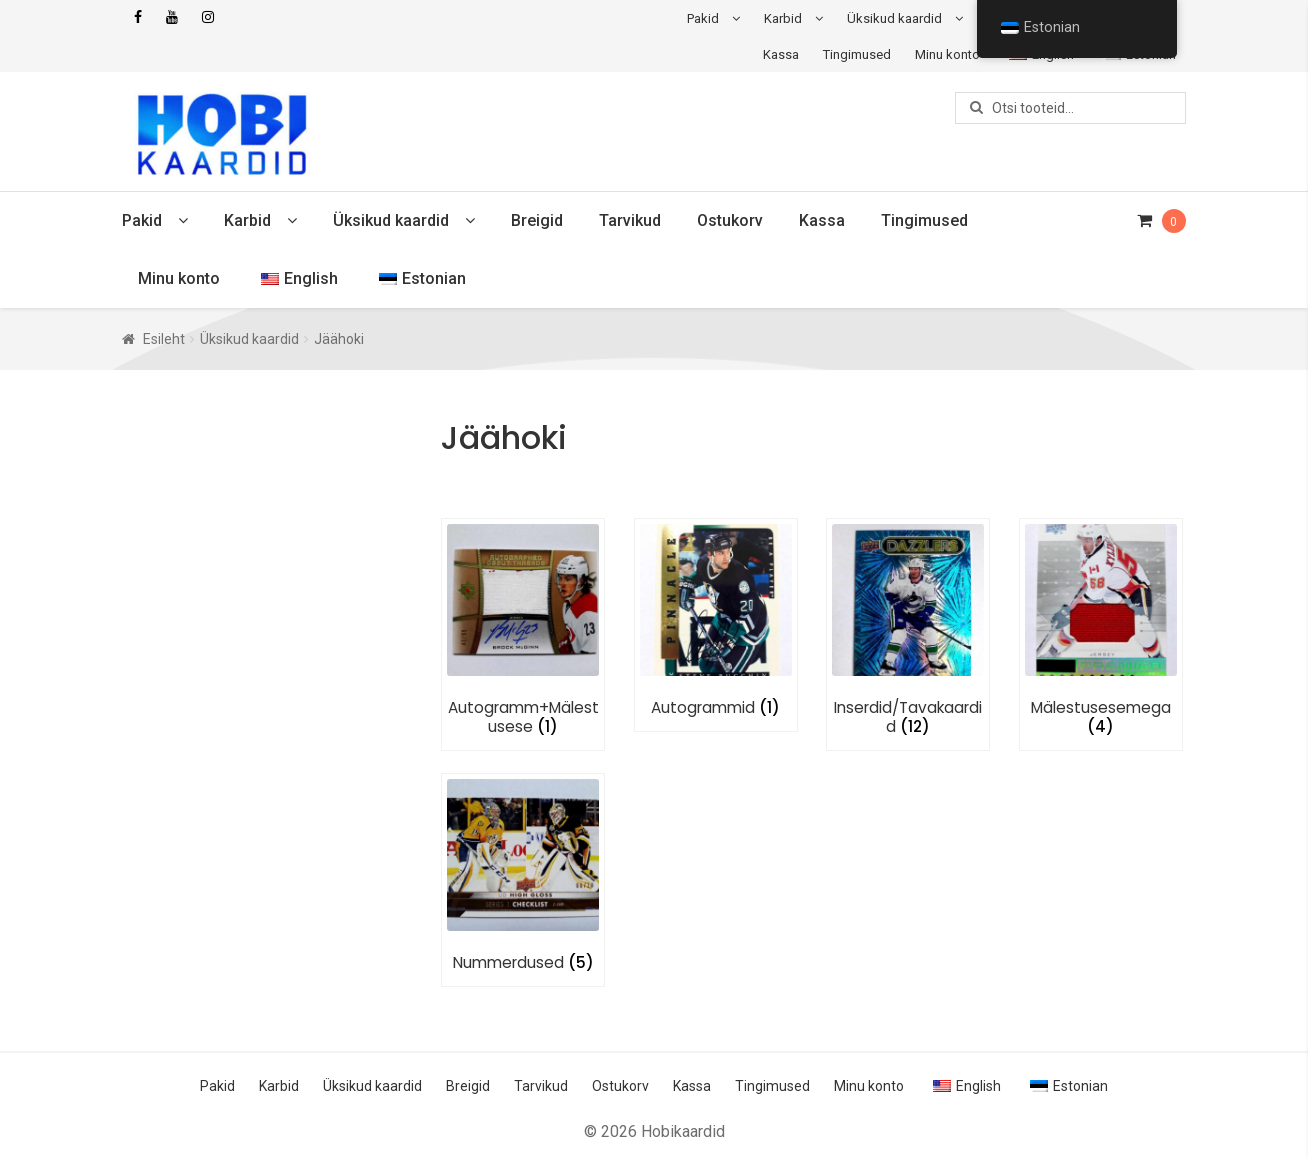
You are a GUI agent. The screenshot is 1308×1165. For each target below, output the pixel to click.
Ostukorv (730, 220)
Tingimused (857, 54)
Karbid (783, 18)
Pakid (703, 18)
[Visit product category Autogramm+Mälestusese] (523, 630)
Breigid (537, 220)
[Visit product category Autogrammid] (716, 621)
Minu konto (947, 54)
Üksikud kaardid (894, 18)
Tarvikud (630, 220)
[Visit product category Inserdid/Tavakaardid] (908, 630)
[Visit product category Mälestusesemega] (1101, 630)
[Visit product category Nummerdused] (523, 876)
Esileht (164, 339)
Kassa (781, 54)
